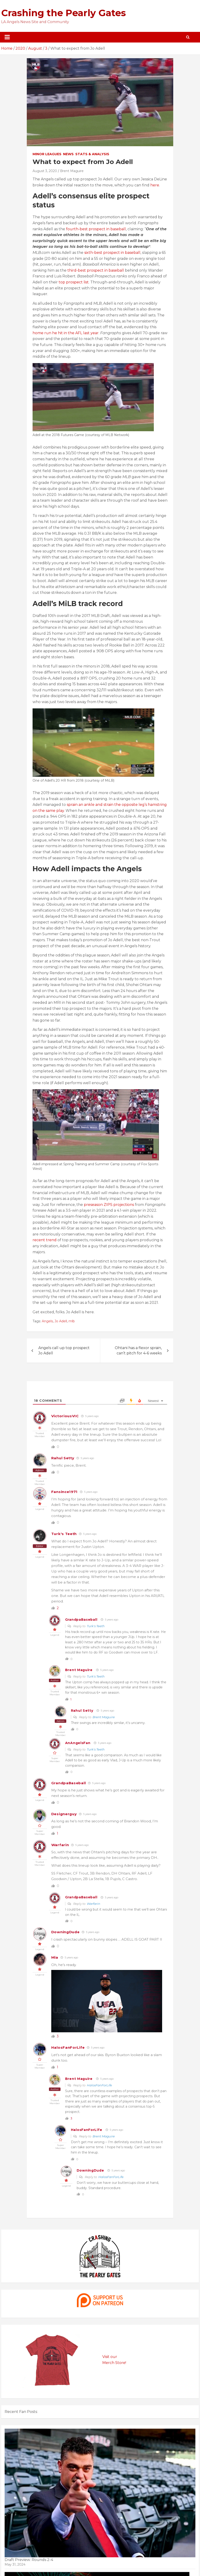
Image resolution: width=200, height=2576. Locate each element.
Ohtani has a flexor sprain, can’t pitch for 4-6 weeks (138, 1350)
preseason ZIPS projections (109, 1204)
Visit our (109, 2357)
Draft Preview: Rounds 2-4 (29, 2560)
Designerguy (64, 1814)
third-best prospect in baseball (95, 270)
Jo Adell (61, 1321)
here (154, 185)
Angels (47, 1321)
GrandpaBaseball (81, 1619)
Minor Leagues (47, 154)
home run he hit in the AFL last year (66, 333)
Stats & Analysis (92, 154)
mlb (72, 1321)
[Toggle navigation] (7, 37)
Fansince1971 (64, 1492)
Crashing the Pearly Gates (63, 12)
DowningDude (65, 1932)
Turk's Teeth (64, 1534)
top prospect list (74, 282)
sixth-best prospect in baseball (112, 252)
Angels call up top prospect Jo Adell (64, 1350)
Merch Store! (114, 2363)
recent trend (45, 1240)
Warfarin (60, 1845)
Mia (54, 1957)
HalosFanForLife (68, 2047)
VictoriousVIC (65, 1416)
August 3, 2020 (45, 171)
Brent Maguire (72, 171)
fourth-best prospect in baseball (96, 229)
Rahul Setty (62, 1458)
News (68, 154)
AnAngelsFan (78, 1743)
